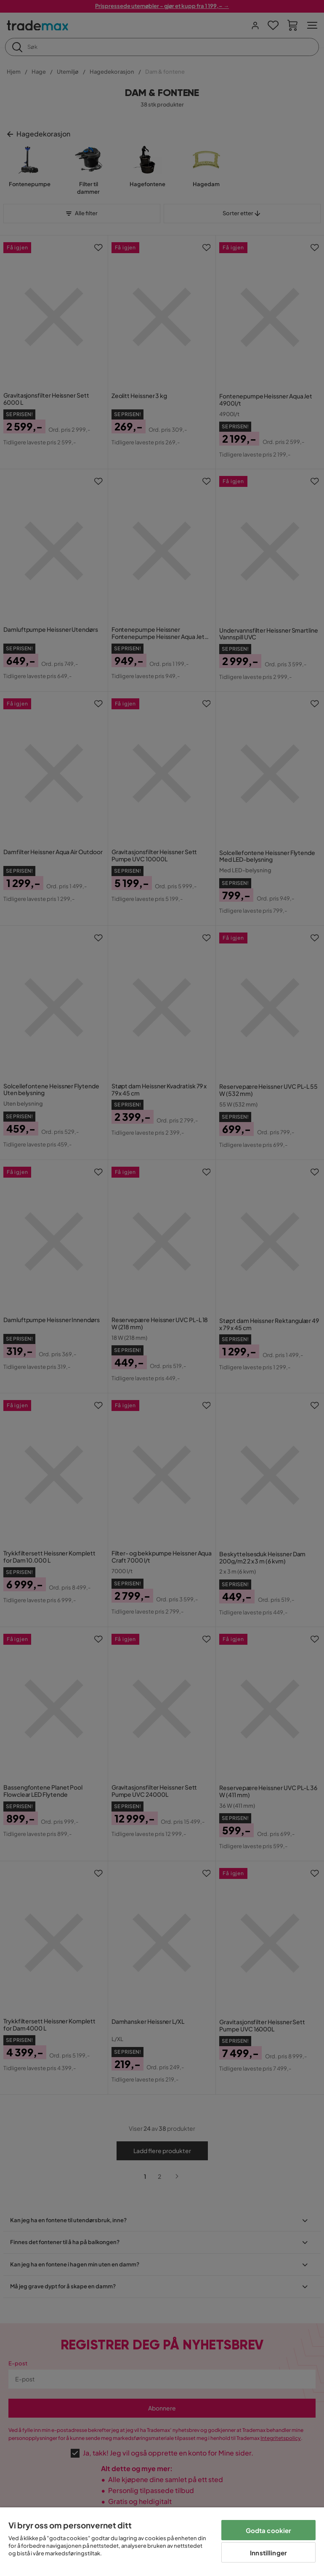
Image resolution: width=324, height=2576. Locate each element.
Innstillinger (268, 2553)
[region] (162, 2541)
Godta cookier (269, 2530)
